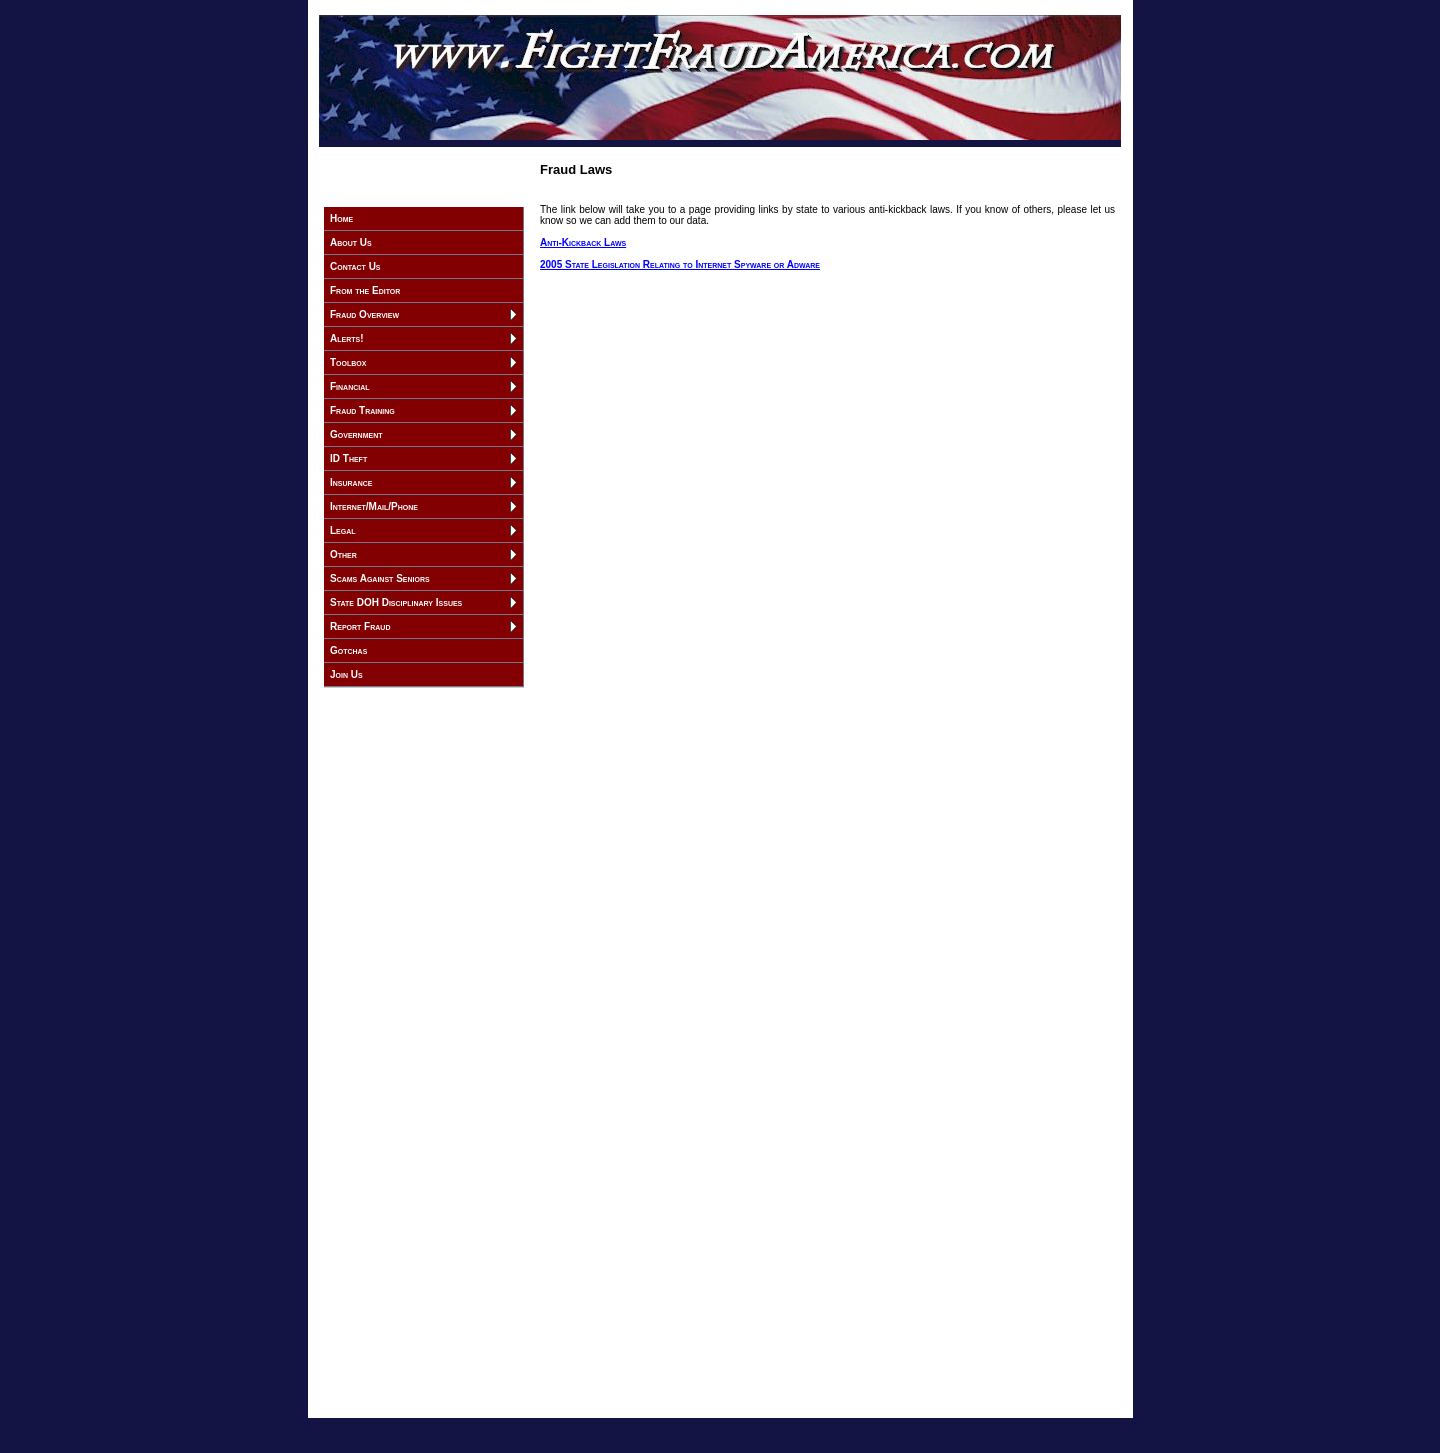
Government (356, 434)
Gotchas (348, 650)
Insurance (351, 482)
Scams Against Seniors (380, 578)
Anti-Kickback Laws (583, 242)
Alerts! (347, 338)
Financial (350, 386)
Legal (343, 530)
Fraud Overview (364, 314)
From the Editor (365, 290)
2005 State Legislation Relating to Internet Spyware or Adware (680, 264)
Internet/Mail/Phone (374, 506)
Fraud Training (362, 410)
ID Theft (348, 458)
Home (341, 218)
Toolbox (348, 362)
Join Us (346, 674)
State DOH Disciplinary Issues (396, 602)
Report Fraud (360, 626)
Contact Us (355, 266)
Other (343, 554)
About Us (351, 242)
